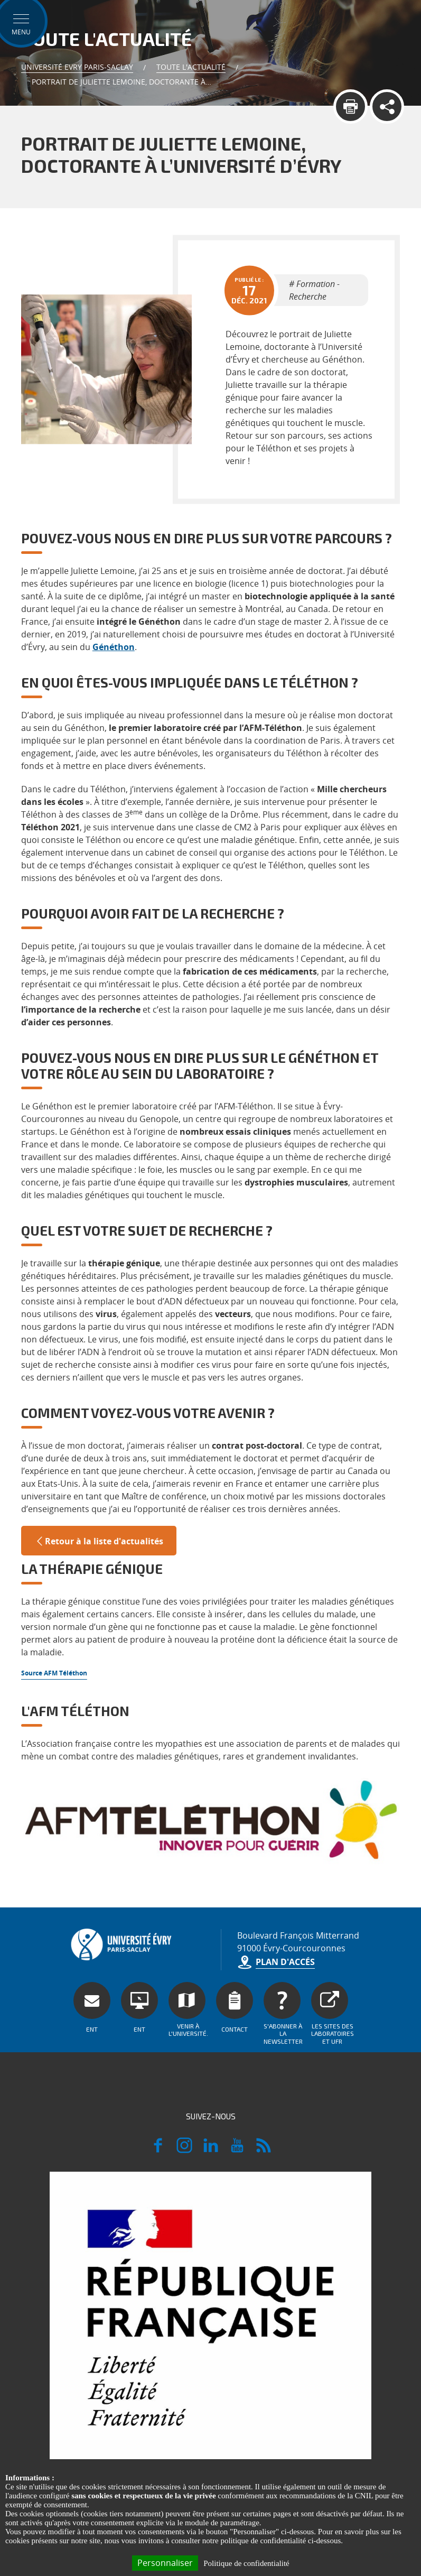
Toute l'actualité (191, 67)
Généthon (113, 647)
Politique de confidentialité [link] (246, 2563)
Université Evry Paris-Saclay (77, 67)
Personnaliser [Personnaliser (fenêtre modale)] (165, 2563)
